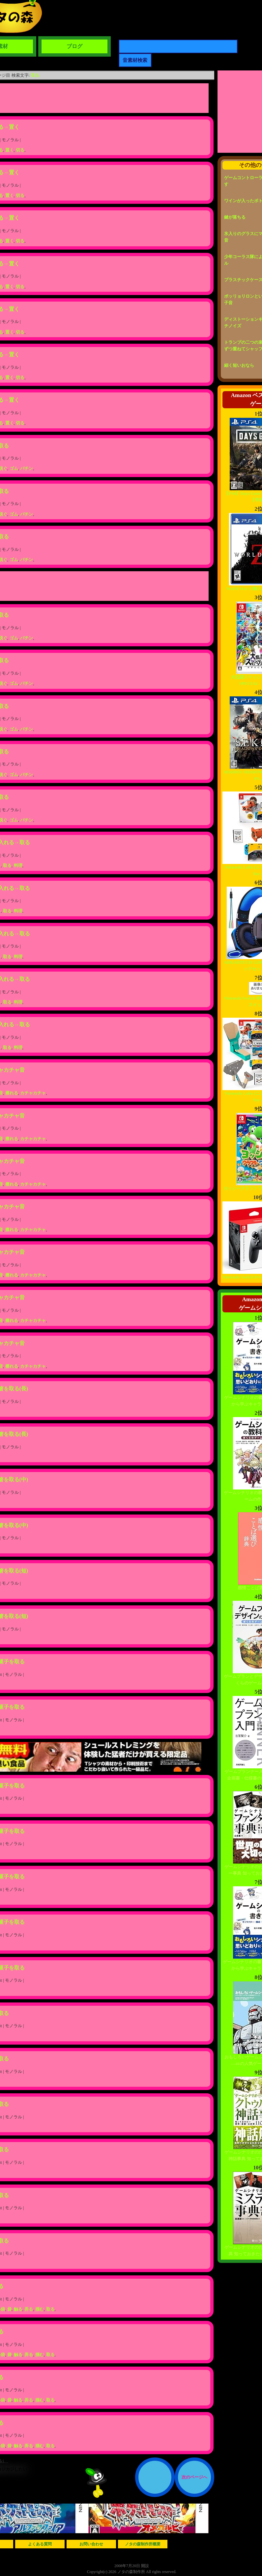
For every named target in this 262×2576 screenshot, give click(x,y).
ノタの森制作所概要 (142, 2544)
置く (9, 150)
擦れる (11, 1092)
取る (35, 75)
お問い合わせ (91, 2544)
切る (20, 150)
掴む (39, 2309)
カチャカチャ (33, 1092)
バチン (26, 468)
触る (18, 2309)
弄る (28, 2309)
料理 (18, 865)
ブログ (74, 46)
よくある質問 (40, 2544)
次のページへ (194, 2477)
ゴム (14, 468)
